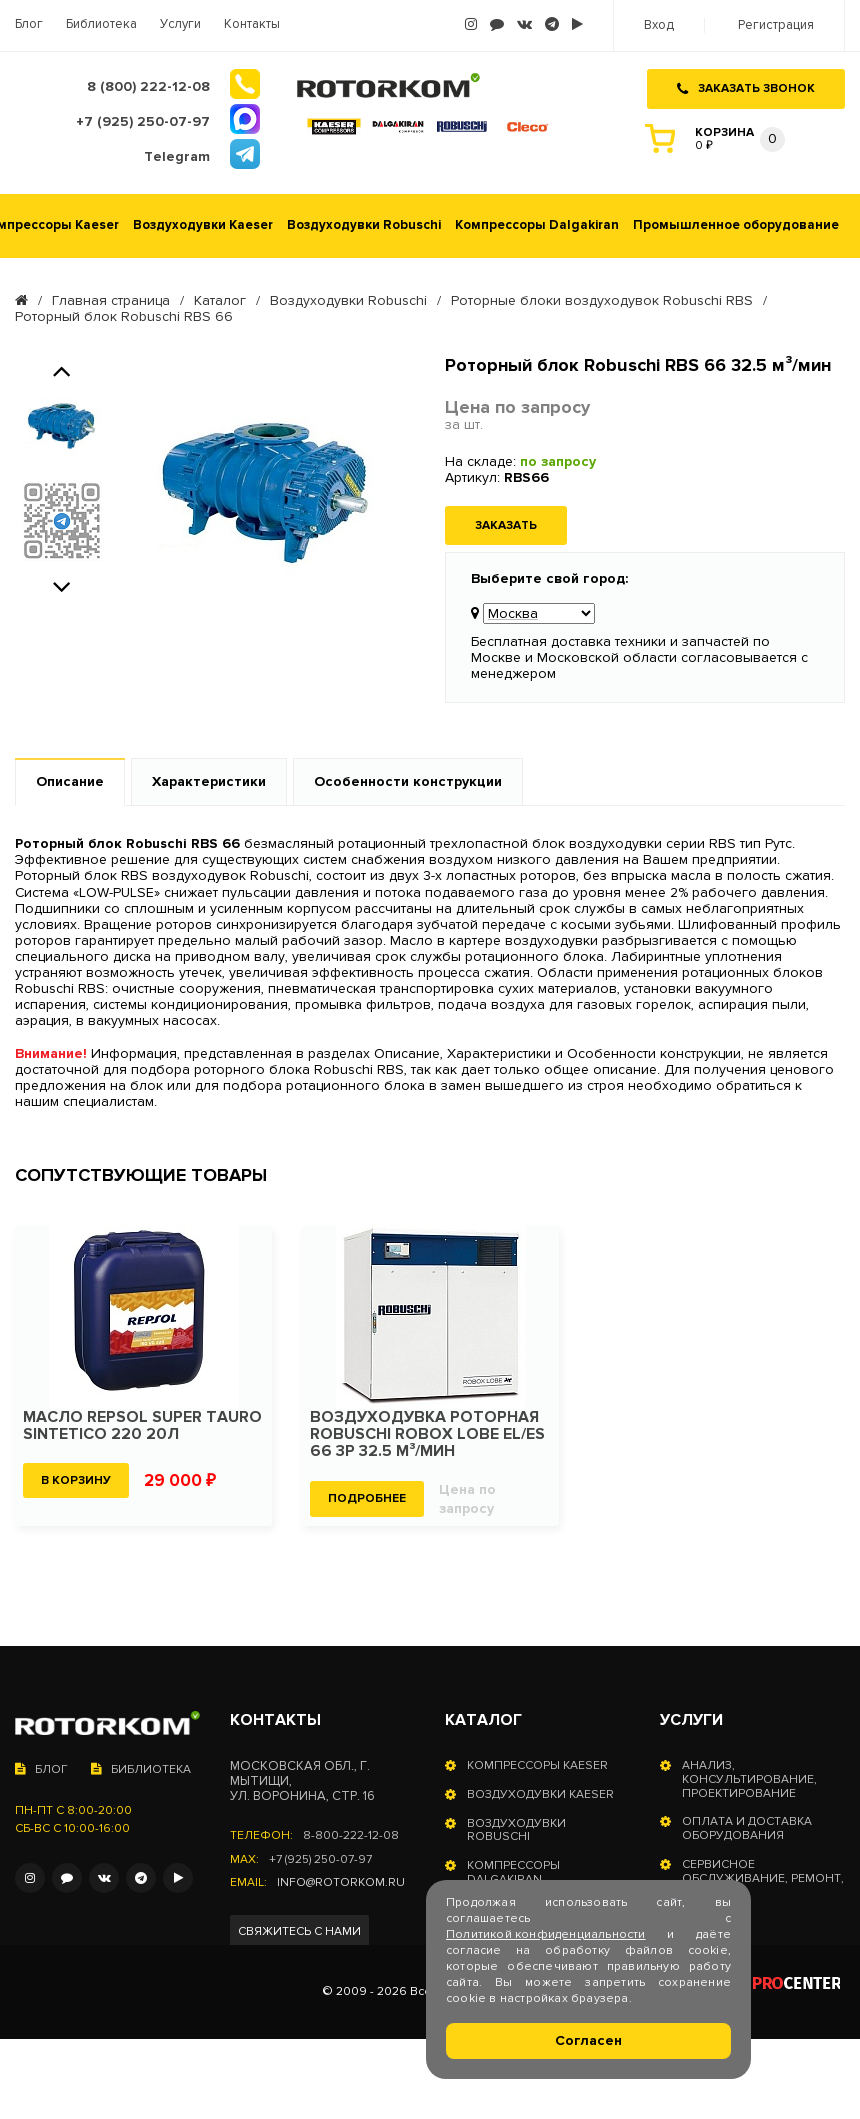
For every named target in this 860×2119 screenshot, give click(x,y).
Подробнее (367, 1498)
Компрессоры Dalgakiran (537, 225)
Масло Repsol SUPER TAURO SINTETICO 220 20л (142, 1426)
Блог (29, 24)
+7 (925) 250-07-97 (320, 1860)
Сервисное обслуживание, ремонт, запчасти (763, 1878)
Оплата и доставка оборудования (747, 1829)
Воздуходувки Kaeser (203, 225)
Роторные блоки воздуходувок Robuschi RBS (602, 301)
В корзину (76, 1480)
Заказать (506, 525)
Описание (70, 781)
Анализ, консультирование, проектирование (749, 1779)
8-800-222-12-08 (351, 1836)
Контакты (252, 24)
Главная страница (111, 301)
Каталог (220, 301)
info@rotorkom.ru (341, 1883)
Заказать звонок (746, 88)
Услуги (180, 24)
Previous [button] (62, 368)
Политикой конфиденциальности (546, 1934)
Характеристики (209, 781)
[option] (61, 426)
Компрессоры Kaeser (537, 1766)
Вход (659, 25)
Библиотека (101, 24)
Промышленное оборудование (736, 225)
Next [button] (62, 584)
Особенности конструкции (408, 781)
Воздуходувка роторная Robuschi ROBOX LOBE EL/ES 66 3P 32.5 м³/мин (427, 1434)
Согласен (588, 2040)
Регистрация (776, 25)
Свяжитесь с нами (299, 1931)
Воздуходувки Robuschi (364, 225)
